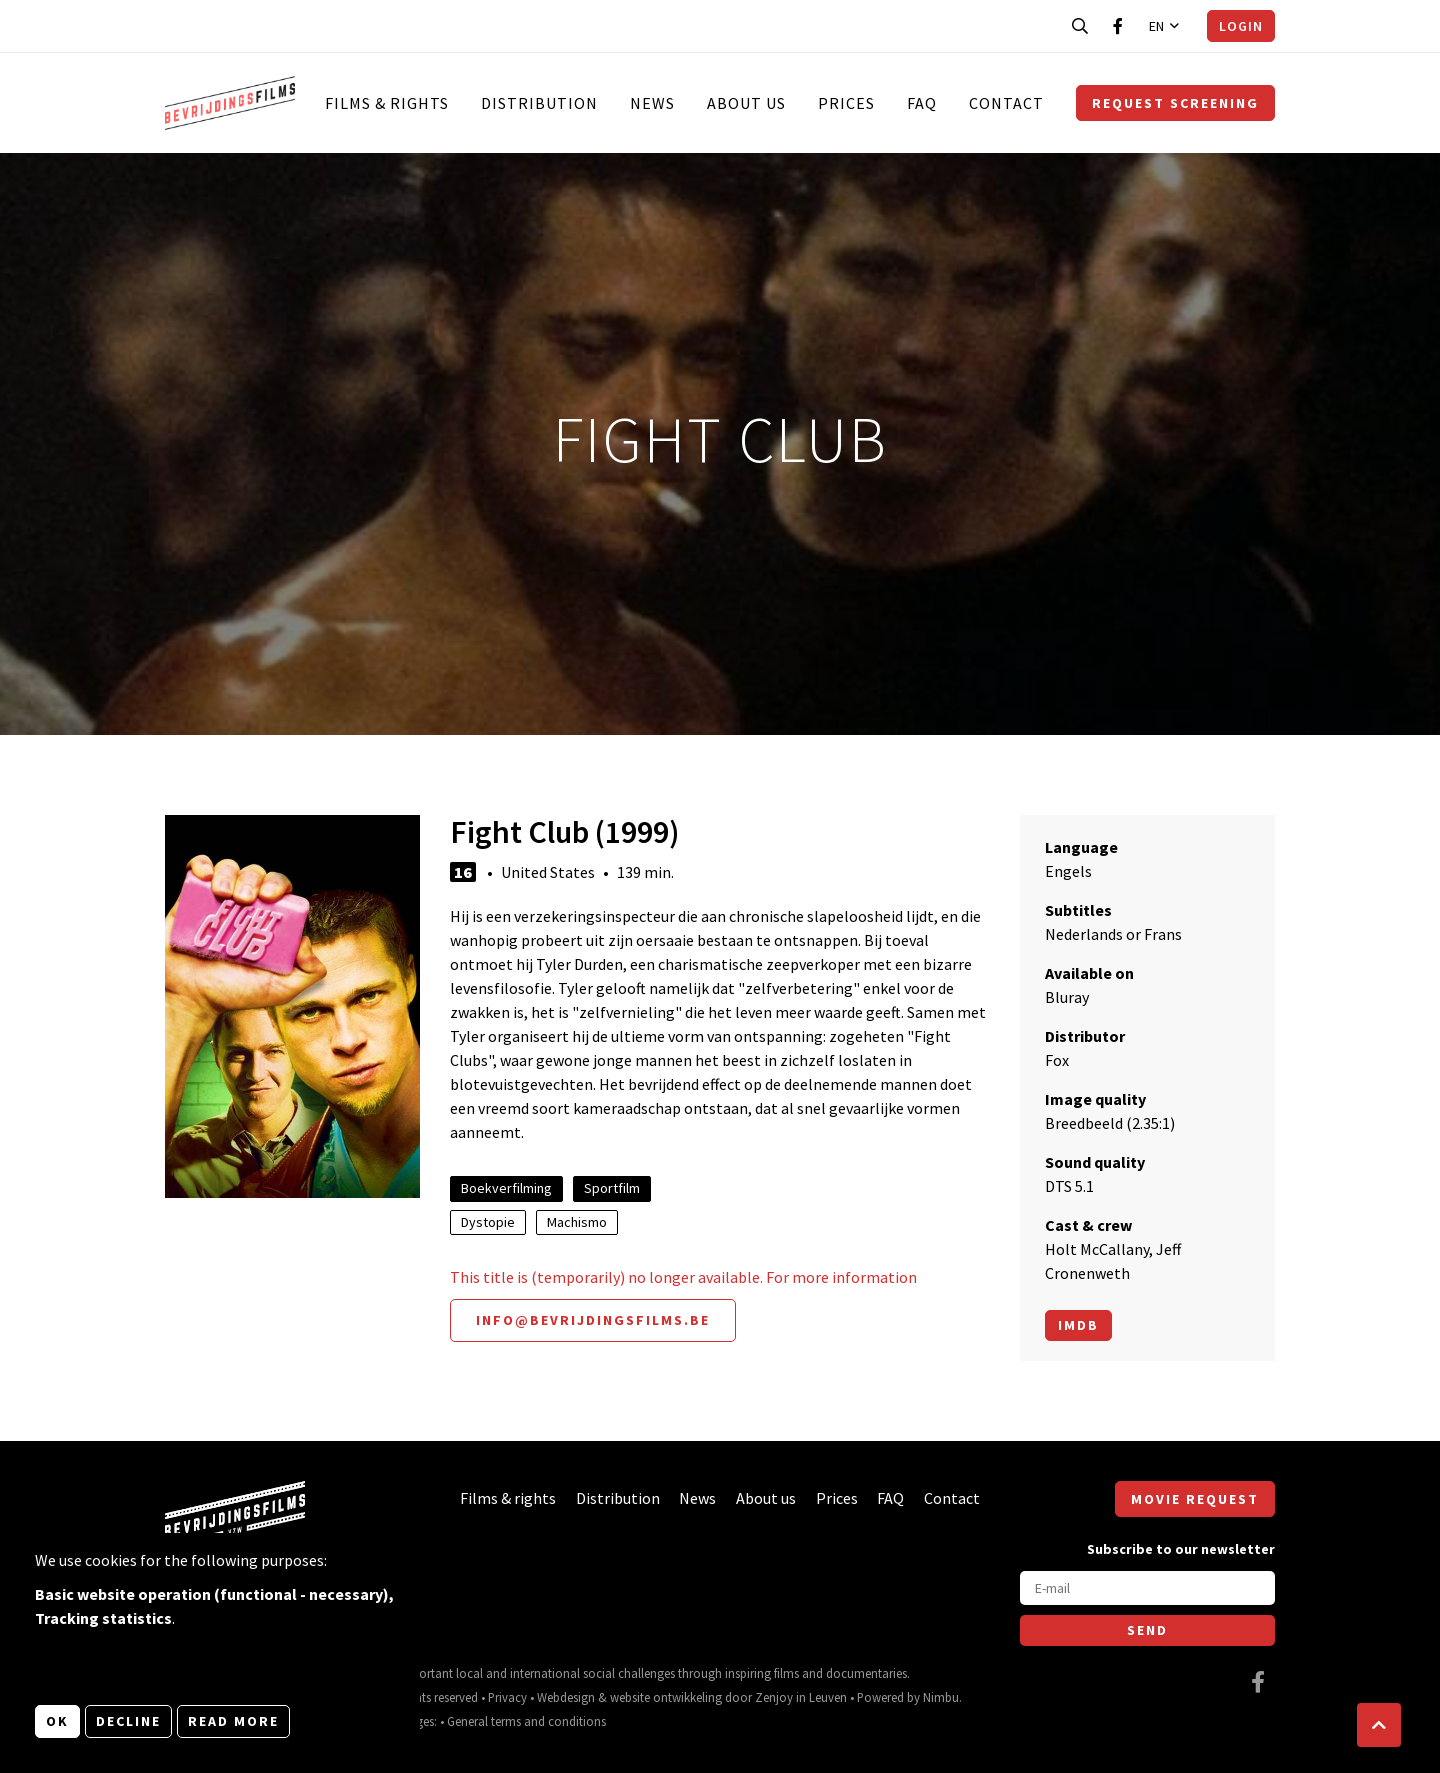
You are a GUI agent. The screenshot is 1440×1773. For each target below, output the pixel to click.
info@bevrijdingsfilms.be (593, 1320)
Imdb (1078, 1325)
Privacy (507, 1697)
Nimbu (941, 1697)
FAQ (922, 103)
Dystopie (488, 1222)
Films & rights (387, 103)
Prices (846, 103)
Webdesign (566, 1697)
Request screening (1175, 103)
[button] (1379, 1725)
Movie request (1195, 1499)
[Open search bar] (1080, 26)
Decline (128, 1721)
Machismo (577, 1222)
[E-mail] (1147, 1588)
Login (1241, 26)
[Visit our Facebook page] (1118, 26)
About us (746, 103)
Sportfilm (612, 1188)
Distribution (539, 103)
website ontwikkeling (666, 1697)
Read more (233, 1721)
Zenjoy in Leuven (801, 1697)
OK (57, 1721)
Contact (1006, 103)
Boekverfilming (506, 1188)
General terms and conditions (526, 1721)
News (652, 103)
